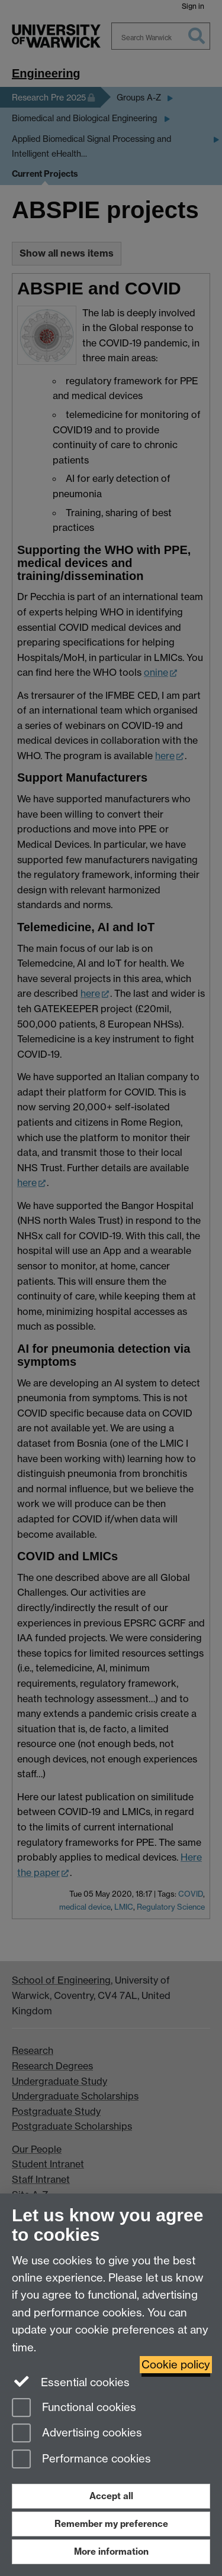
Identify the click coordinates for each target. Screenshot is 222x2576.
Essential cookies (71, 2381)
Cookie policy (175, 2364)
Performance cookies (81, 2460)
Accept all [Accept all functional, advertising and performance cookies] (111, 2496)
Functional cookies (74, 2408)
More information (111, 2551)
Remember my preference (111, 2523)
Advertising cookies (77, 2434)
